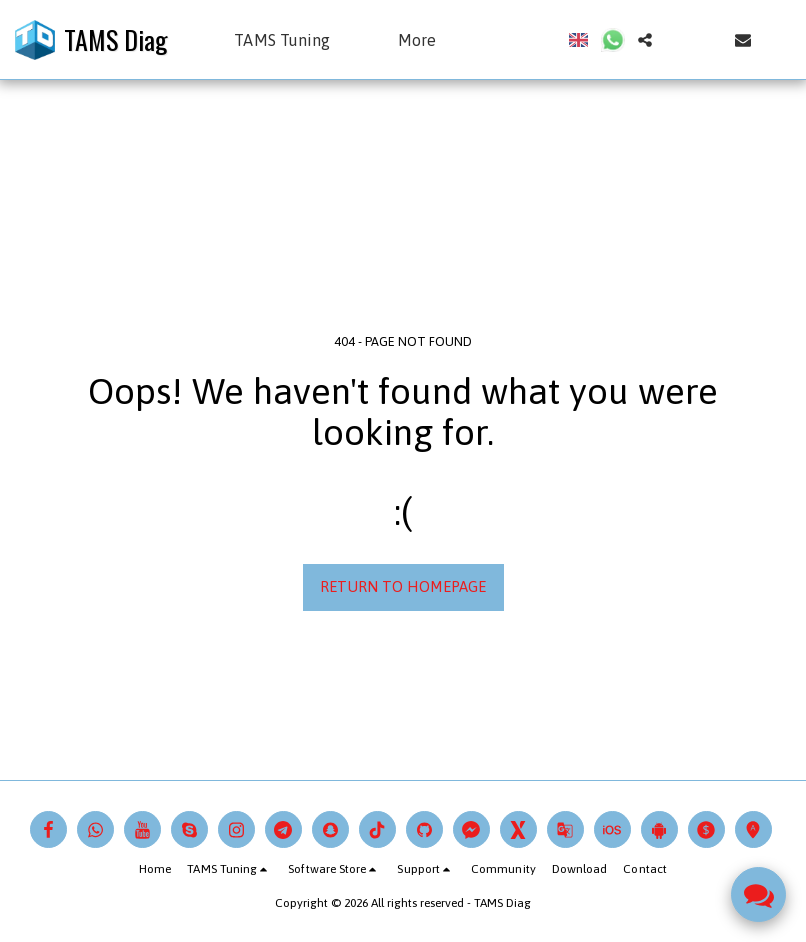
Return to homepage (403, 586)
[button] (292, 40)
